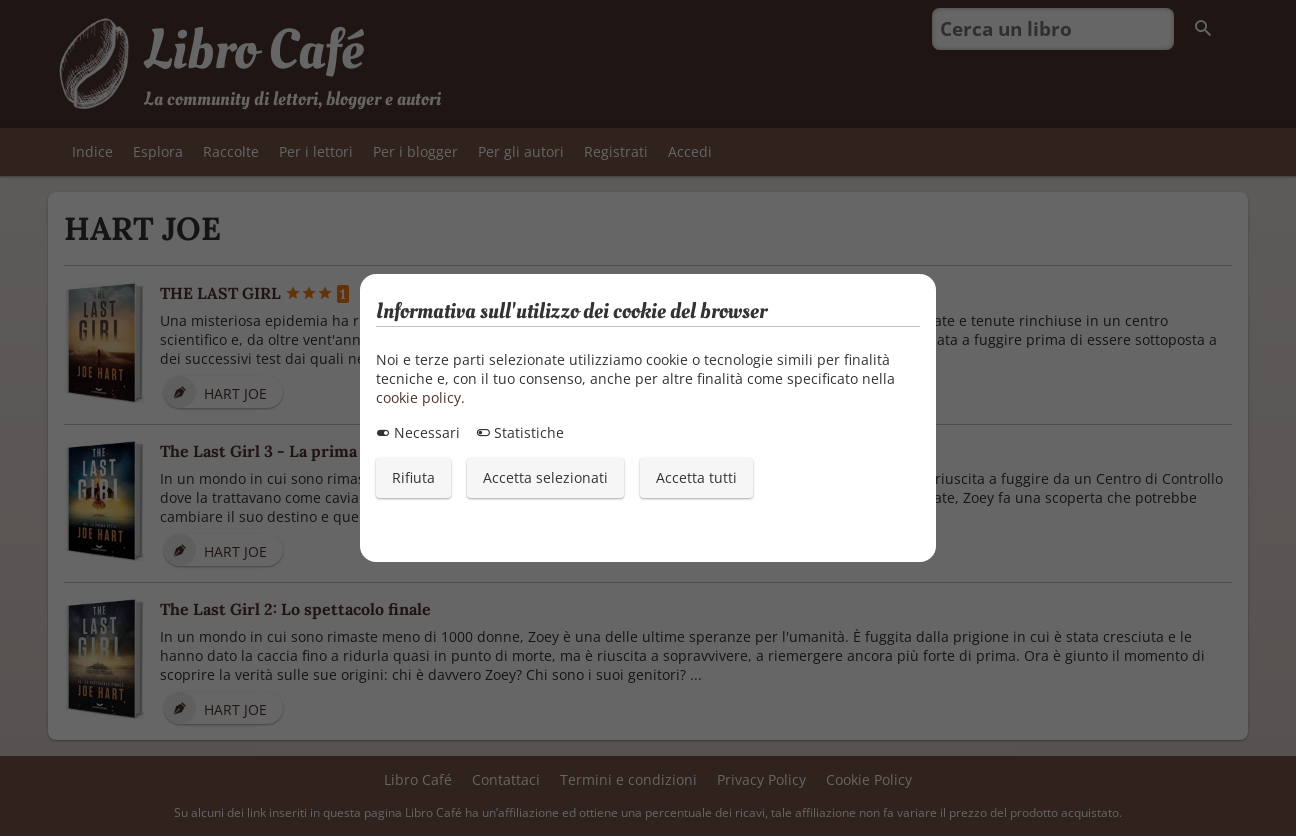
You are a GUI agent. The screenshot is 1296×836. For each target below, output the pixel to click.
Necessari (418, 432)
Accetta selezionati (545, 477)
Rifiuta (413, 477)
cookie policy (418, 397)
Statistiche (520, 432)
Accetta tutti (696, 477)
